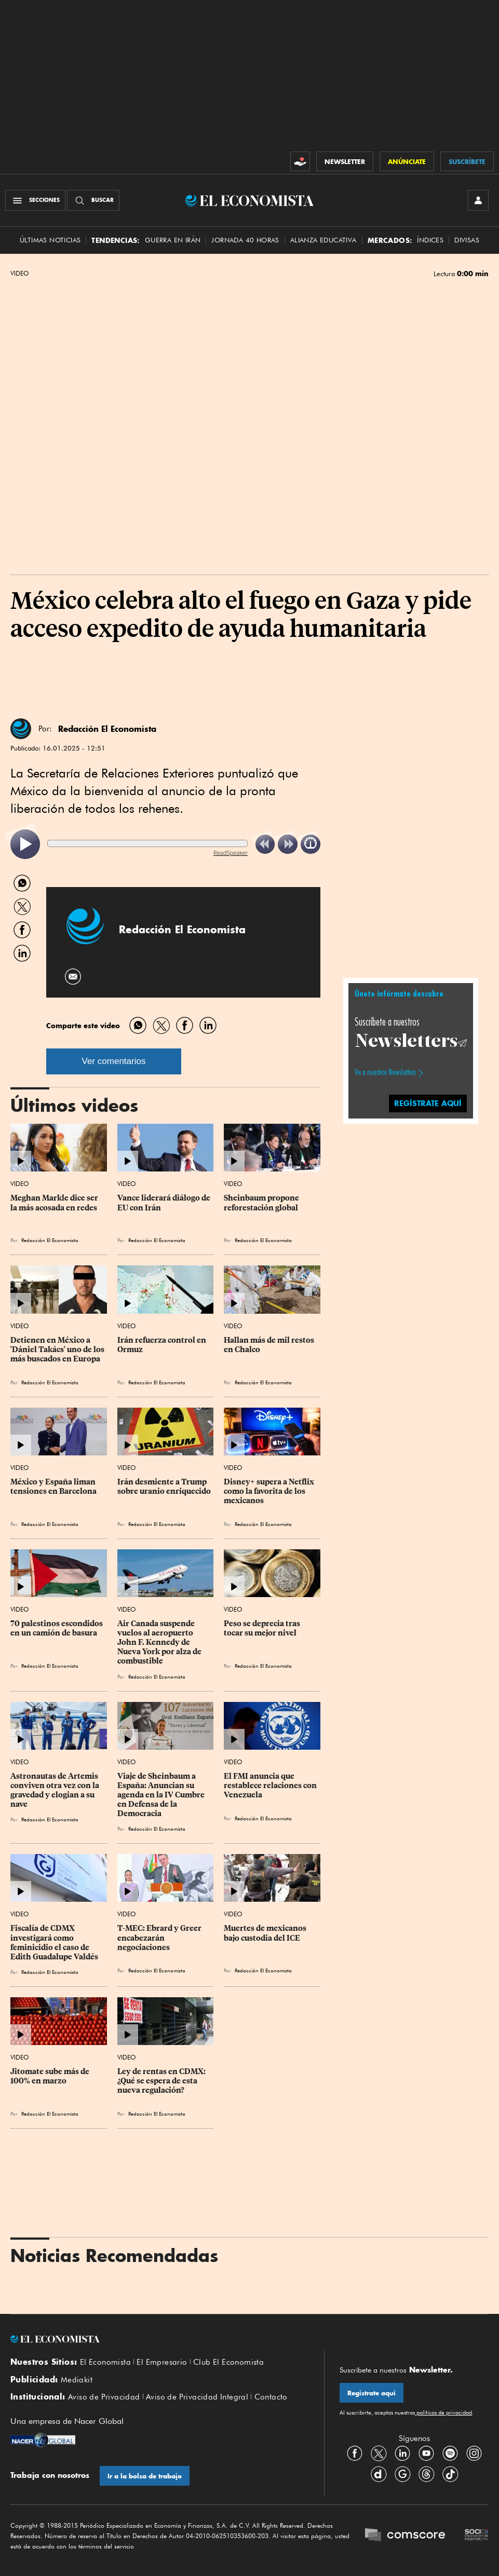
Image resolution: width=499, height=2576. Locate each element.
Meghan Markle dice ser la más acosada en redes (55, 1202)
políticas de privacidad (443, 2412)
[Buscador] (93, 200)
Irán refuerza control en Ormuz (162, 1344)
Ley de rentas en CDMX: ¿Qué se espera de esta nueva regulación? (162, 2081)
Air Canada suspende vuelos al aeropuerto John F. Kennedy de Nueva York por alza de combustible (160, 1642)
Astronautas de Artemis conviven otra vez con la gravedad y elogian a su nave (55, 1790)
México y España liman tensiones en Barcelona (53, 1486)
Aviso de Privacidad (104, 2397)
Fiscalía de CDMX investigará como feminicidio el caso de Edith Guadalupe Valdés (54, 1942)
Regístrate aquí (371, 2393)
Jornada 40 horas (245, 240)
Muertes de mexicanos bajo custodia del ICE (266, 1933)
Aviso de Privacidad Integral (197, 2397)
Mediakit (76, 2379)
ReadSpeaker (230, 852)
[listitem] (25, 844)
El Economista (105, 2362)
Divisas (466, 240)
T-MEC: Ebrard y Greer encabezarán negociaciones (160, 1938)
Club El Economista (228, 2362)
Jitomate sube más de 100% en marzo (50, 2076)
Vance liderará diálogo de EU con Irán (164, 1202)
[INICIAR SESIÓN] (478, 200)
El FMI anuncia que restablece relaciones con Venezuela (271, 1785)
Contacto (271, 2397)
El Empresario (162, 2362)
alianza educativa (323, 240)
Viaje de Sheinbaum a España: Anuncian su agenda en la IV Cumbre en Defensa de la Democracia (161, 1795)
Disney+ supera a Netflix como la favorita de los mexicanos (270, 1491)
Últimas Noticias (50, 240)
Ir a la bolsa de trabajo (144, 2476)
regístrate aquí (428, 1103)
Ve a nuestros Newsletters (385, 1072)
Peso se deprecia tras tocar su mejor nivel (263, 1628)
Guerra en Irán (173, 240)
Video (19, 273)
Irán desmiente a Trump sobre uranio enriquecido (164, 1486)
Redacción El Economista (107, 728)
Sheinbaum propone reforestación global (262, 1202)
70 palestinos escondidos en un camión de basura (57, 1628)
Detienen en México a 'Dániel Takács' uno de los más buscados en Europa (58, 1349)
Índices (430, 240)
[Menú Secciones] (35, 200)
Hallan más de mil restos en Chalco (270, 1344)
